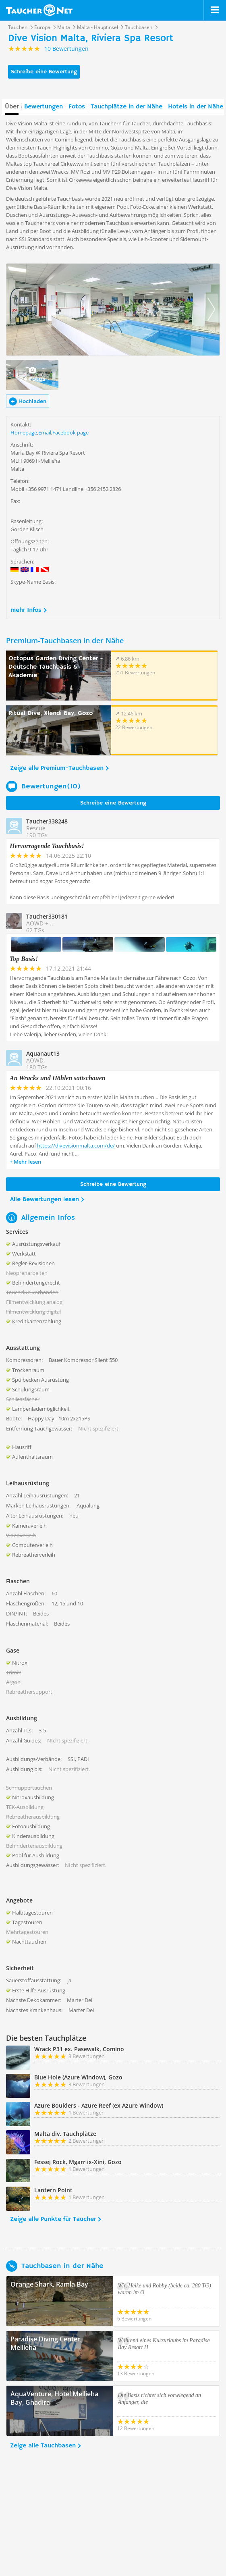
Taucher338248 (47, 821)
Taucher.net (39, 10)
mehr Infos (25, 610)
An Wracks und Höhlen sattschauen (58, 1078)
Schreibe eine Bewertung (44, 71)
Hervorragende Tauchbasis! (47, 845)
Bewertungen (43, 107)
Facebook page (70, 432)
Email (44, 432)
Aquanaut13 (43, 1053)
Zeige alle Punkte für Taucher (53, 2219)
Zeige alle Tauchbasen (43, 2446)
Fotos (76, 107)
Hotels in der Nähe (195, 107)
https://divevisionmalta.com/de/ (76, 1145)
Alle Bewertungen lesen (44, 1199)
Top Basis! (24, 958)
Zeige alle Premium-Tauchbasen (57, 768)
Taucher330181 (47, 916)
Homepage (23, 432)
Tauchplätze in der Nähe (126, 107)
